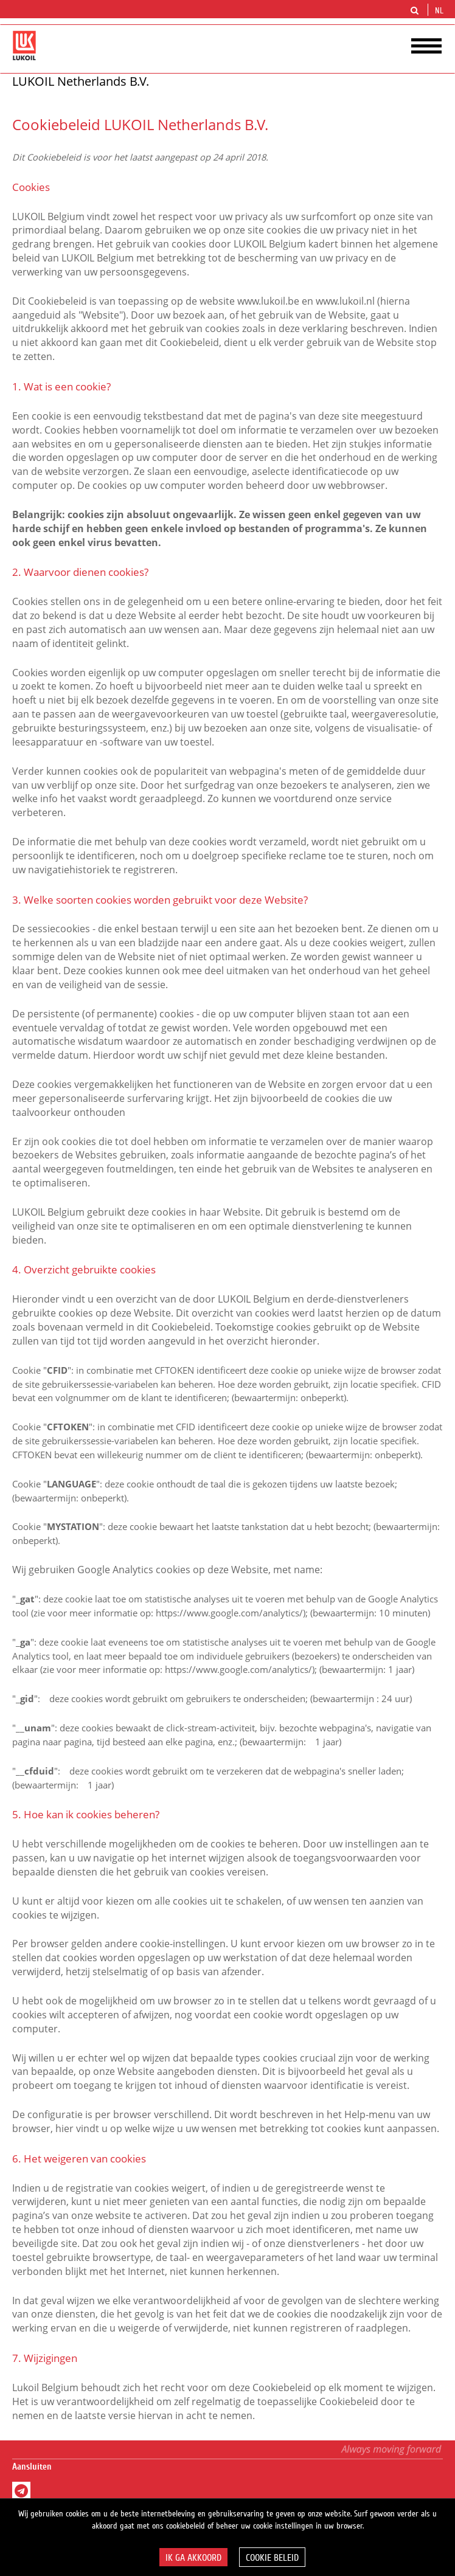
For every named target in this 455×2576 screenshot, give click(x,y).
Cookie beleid (272, 2557)
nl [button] (440, 11)
